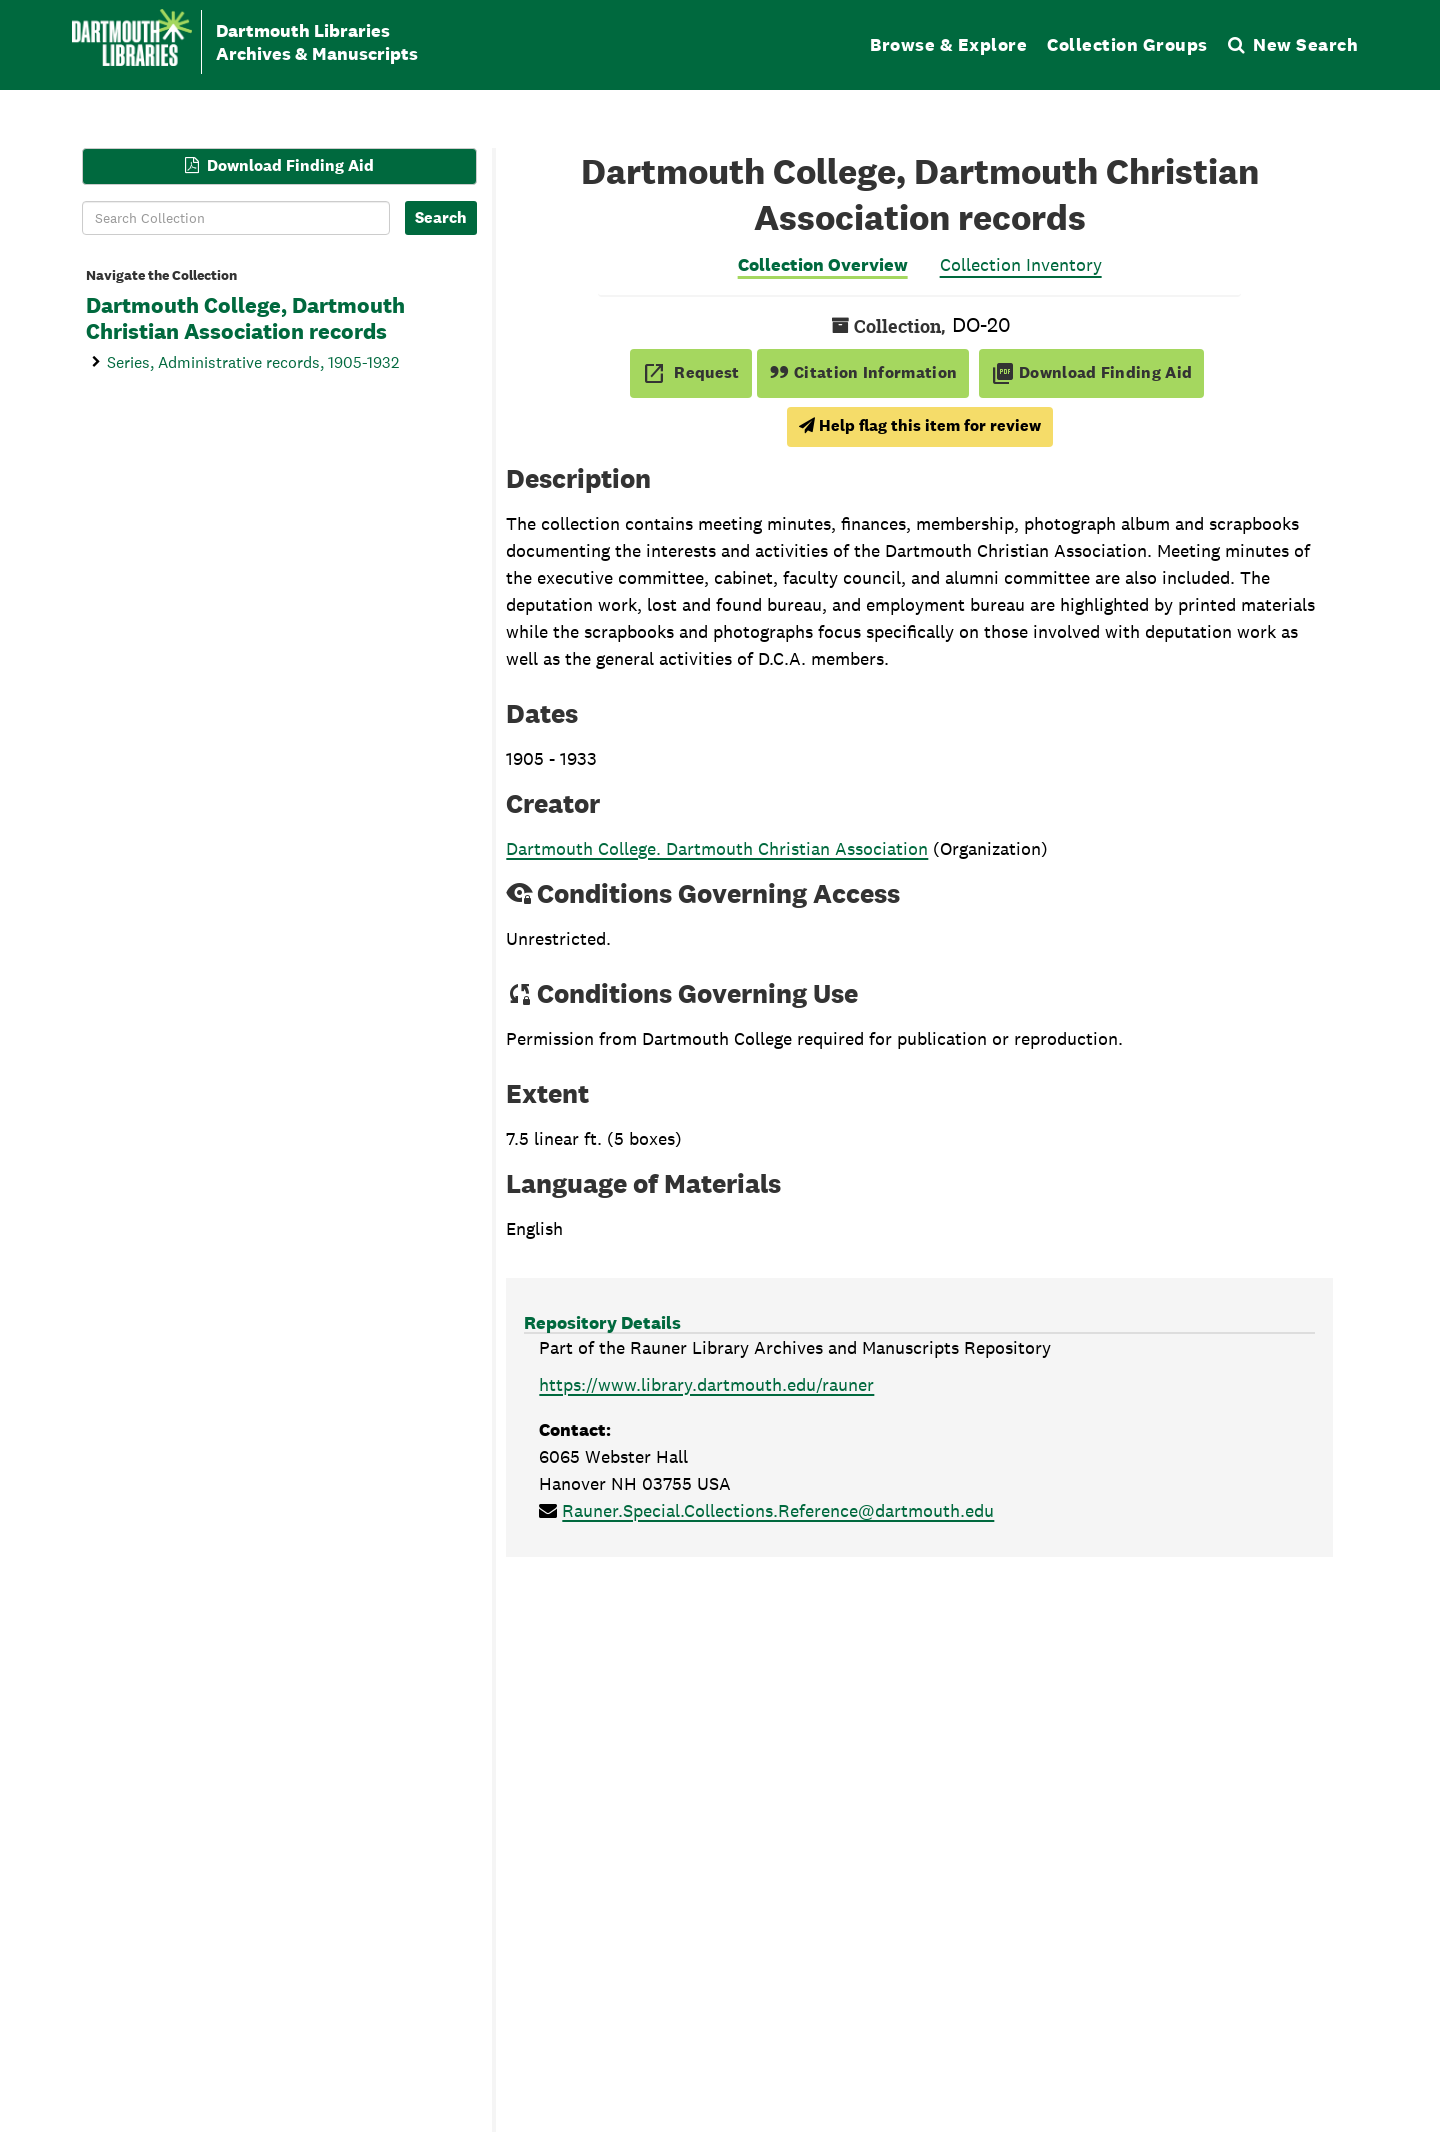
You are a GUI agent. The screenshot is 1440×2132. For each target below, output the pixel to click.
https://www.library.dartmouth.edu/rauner (706, 1384)
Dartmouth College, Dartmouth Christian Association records (245, 319)
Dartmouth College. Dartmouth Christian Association (717, 848)
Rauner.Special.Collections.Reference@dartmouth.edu (778, 1510)
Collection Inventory (1021, 264)
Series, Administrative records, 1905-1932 (253, 361)
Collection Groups (1127, 44)
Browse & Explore (948, 44)
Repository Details (602, 1322)
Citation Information (863, 372)
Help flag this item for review (920, 425)
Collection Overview (823, 264)
